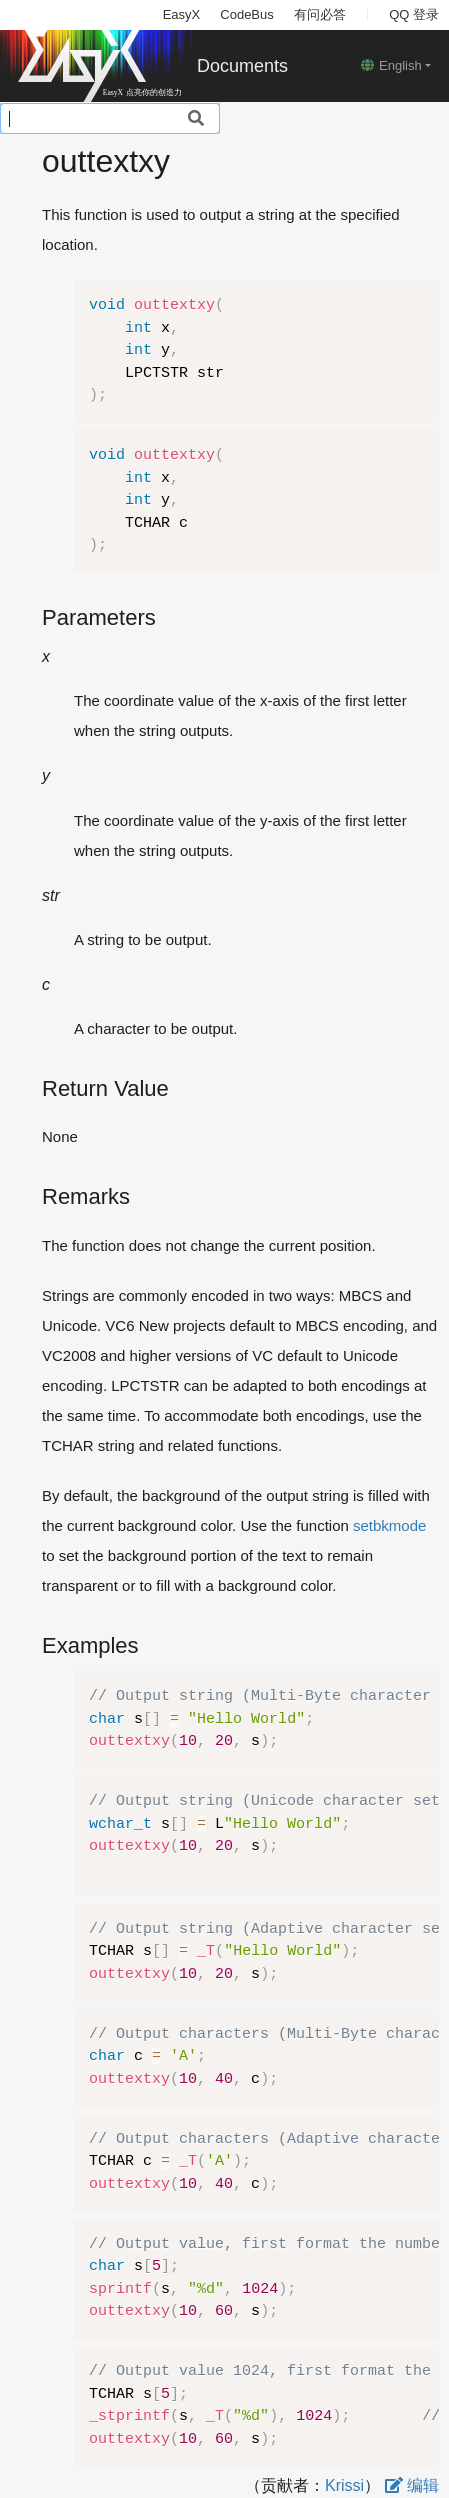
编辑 (412, 2485)
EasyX (182, 14)
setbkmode (389, 1525)
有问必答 (320, 14)
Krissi (344, 2485)
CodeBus (246, 14)
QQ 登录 (414, 14)
